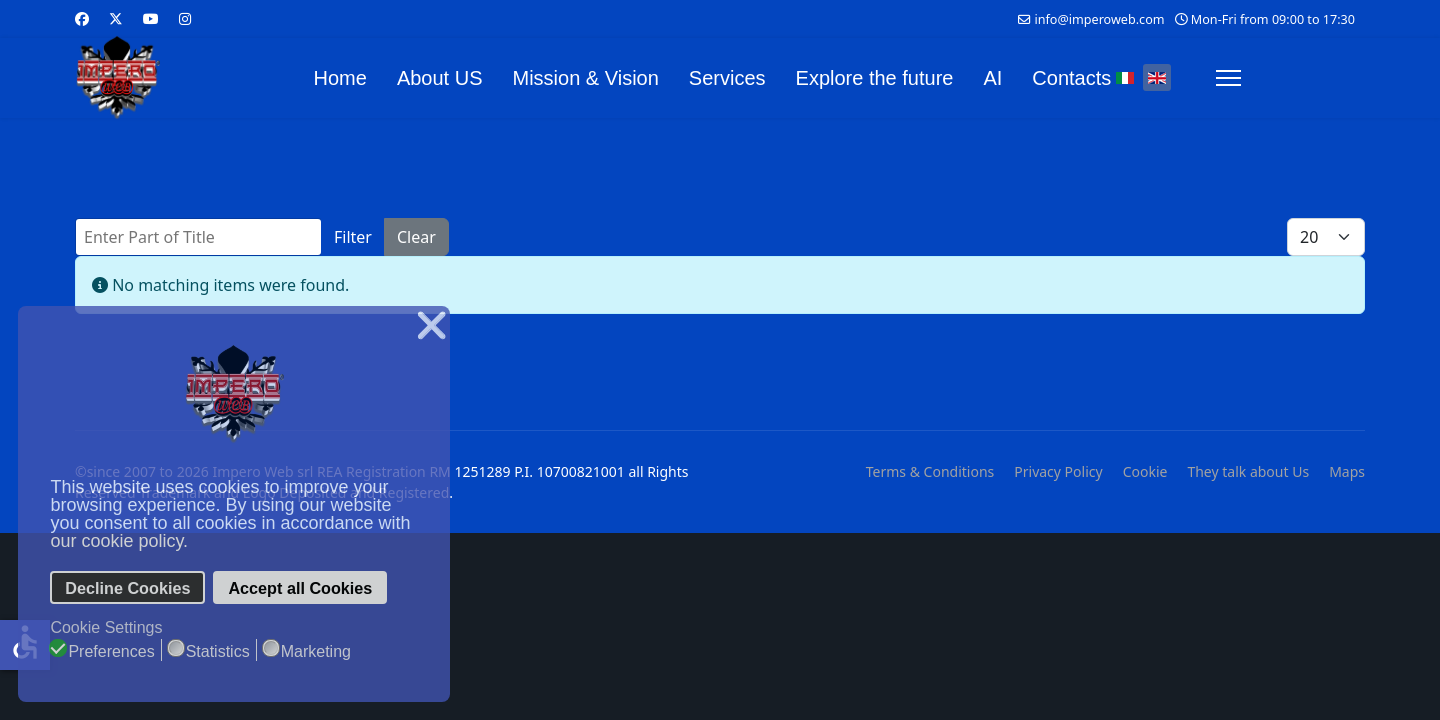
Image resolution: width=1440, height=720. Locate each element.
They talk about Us (1248, 471)
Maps (1347, 471)
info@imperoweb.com (1099, 19)
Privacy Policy (1058, 471)
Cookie (1145, 471)
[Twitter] (116, 18)
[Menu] (1228, 78)
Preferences (111, 651)
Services (727, 78)
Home (340, 78)
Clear (416, 237)
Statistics (218, 651)
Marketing (316, 651)
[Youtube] (151, 18)
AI (992, 78)
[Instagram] (185, 18)
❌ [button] (431, 325)
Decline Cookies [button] (127, 588)
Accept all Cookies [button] (300, 588)
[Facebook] (82, 18)
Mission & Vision (586, 78)
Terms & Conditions (930, 471)
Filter (353, 237)
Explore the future (875, 78)
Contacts (1071, 78)
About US (440, 78)
